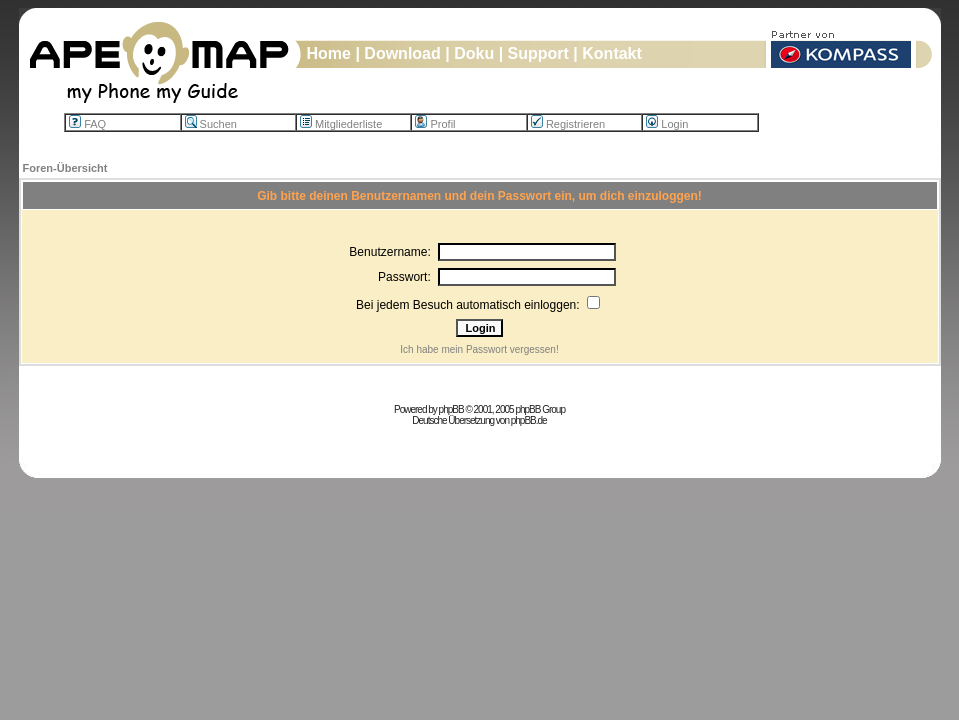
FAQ (87, 124)
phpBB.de (529, 420)
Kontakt (612, 53)
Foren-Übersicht (65, 168)
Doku (474, 53)
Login (667, 124)
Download (402, 53)
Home (329, 53)
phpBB (451, 409)
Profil (435, 124)
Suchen (211, 124)
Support (538, 53)
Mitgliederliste (341, 124)
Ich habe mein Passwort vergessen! (479, 349)
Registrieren (568, 124)
